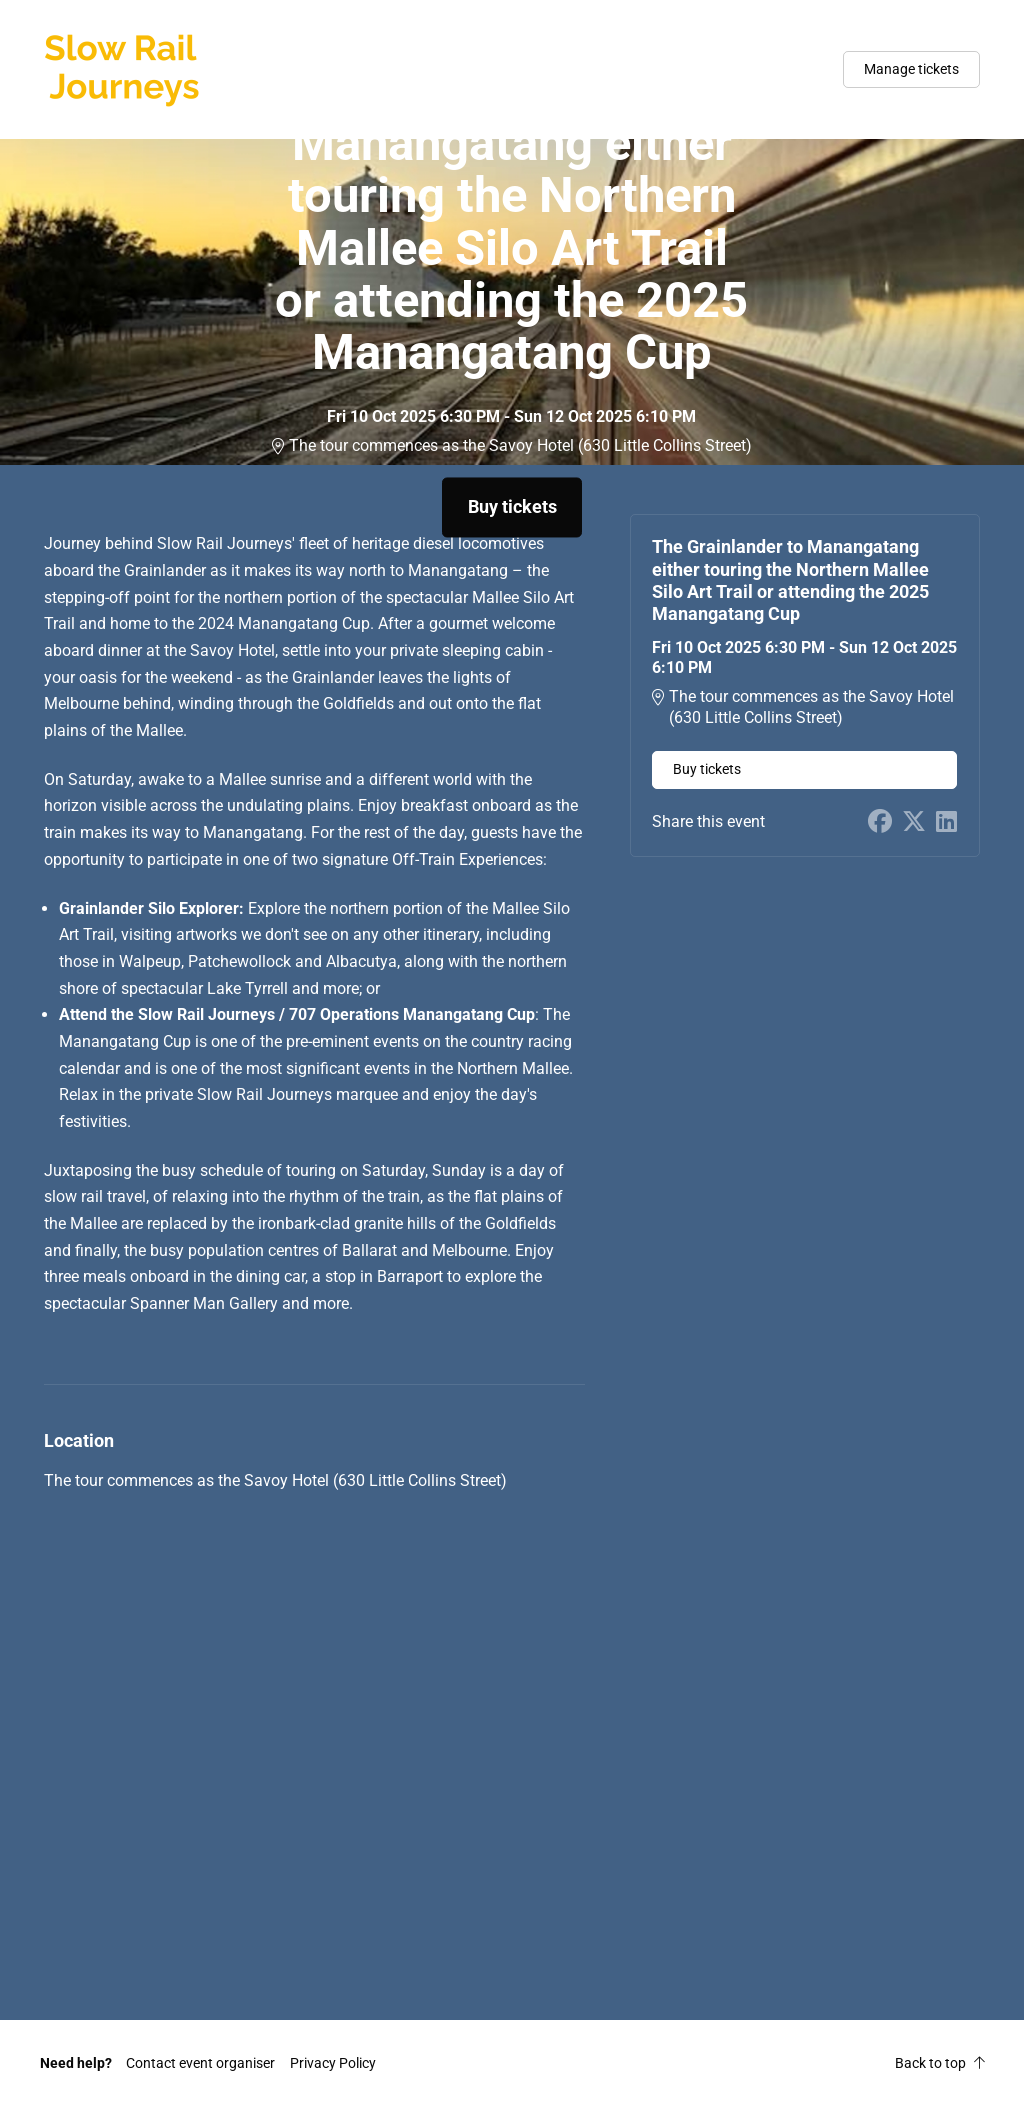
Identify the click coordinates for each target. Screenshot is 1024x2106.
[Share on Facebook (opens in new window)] (880, 822)
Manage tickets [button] (911, 69)
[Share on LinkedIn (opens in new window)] (946, 822)
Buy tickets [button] (512, 507)
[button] (200, 2063)
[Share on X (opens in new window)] (914, 822)
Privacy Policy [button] (333, 2063)
